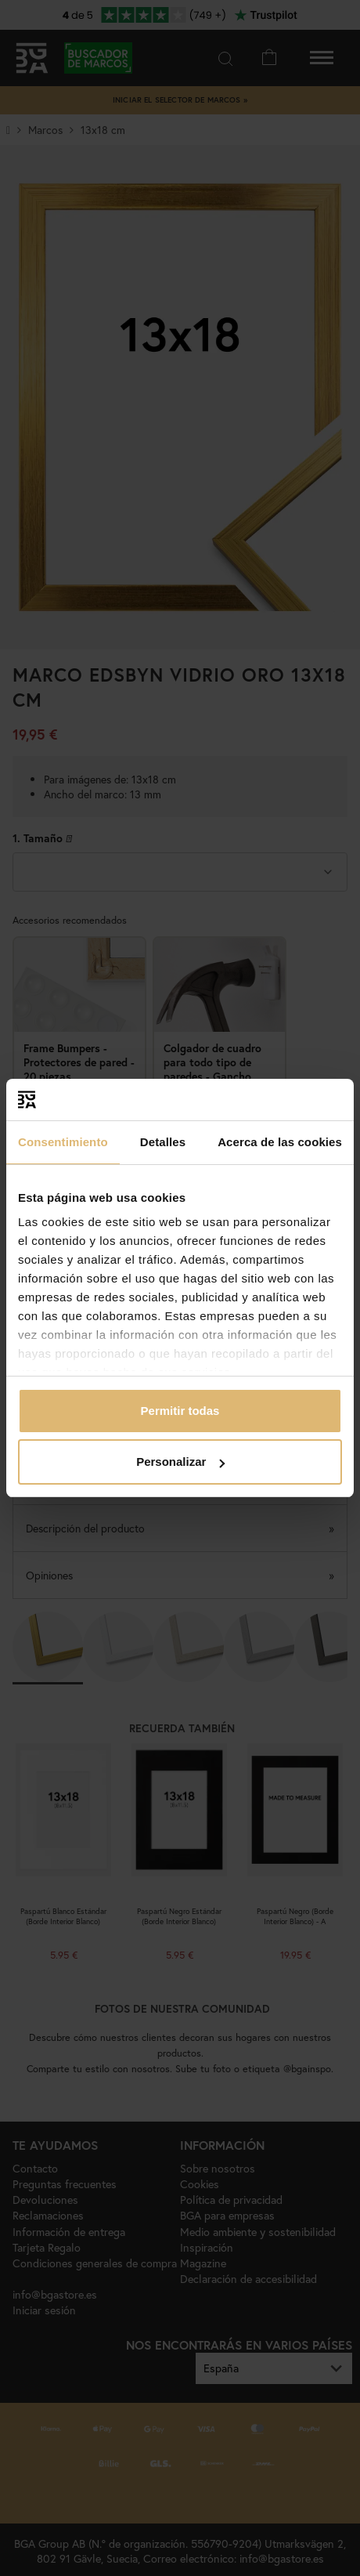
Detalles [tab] (162, 1142)
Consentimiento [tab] (63, 1142)
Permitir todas (180, 1410)
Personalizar (180, 1461)
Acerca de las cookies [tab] (280, 1142)
